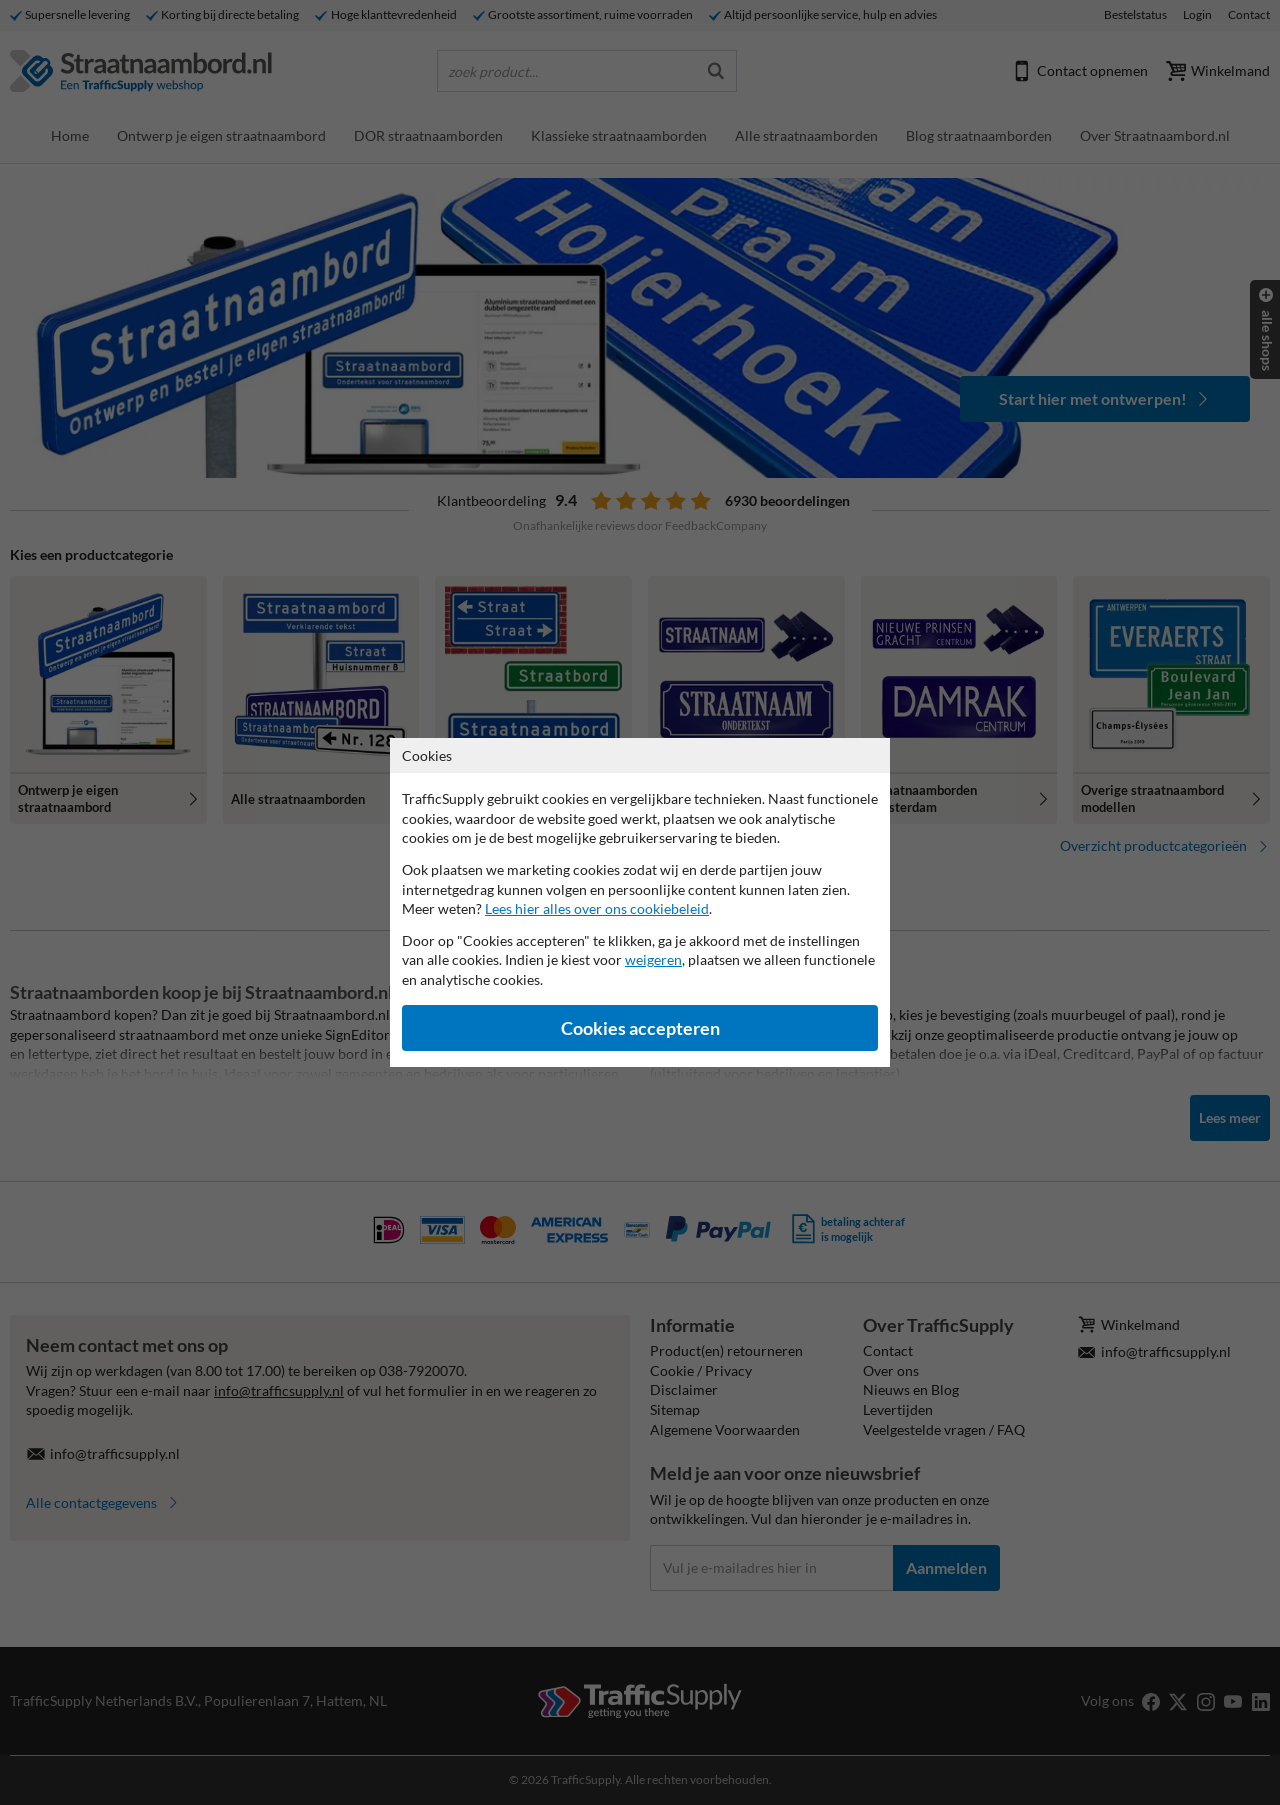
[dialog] (640, 902)
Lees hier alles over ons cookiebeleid (597, 908)
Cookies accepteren (640, 1028)
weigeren (653, 959)
